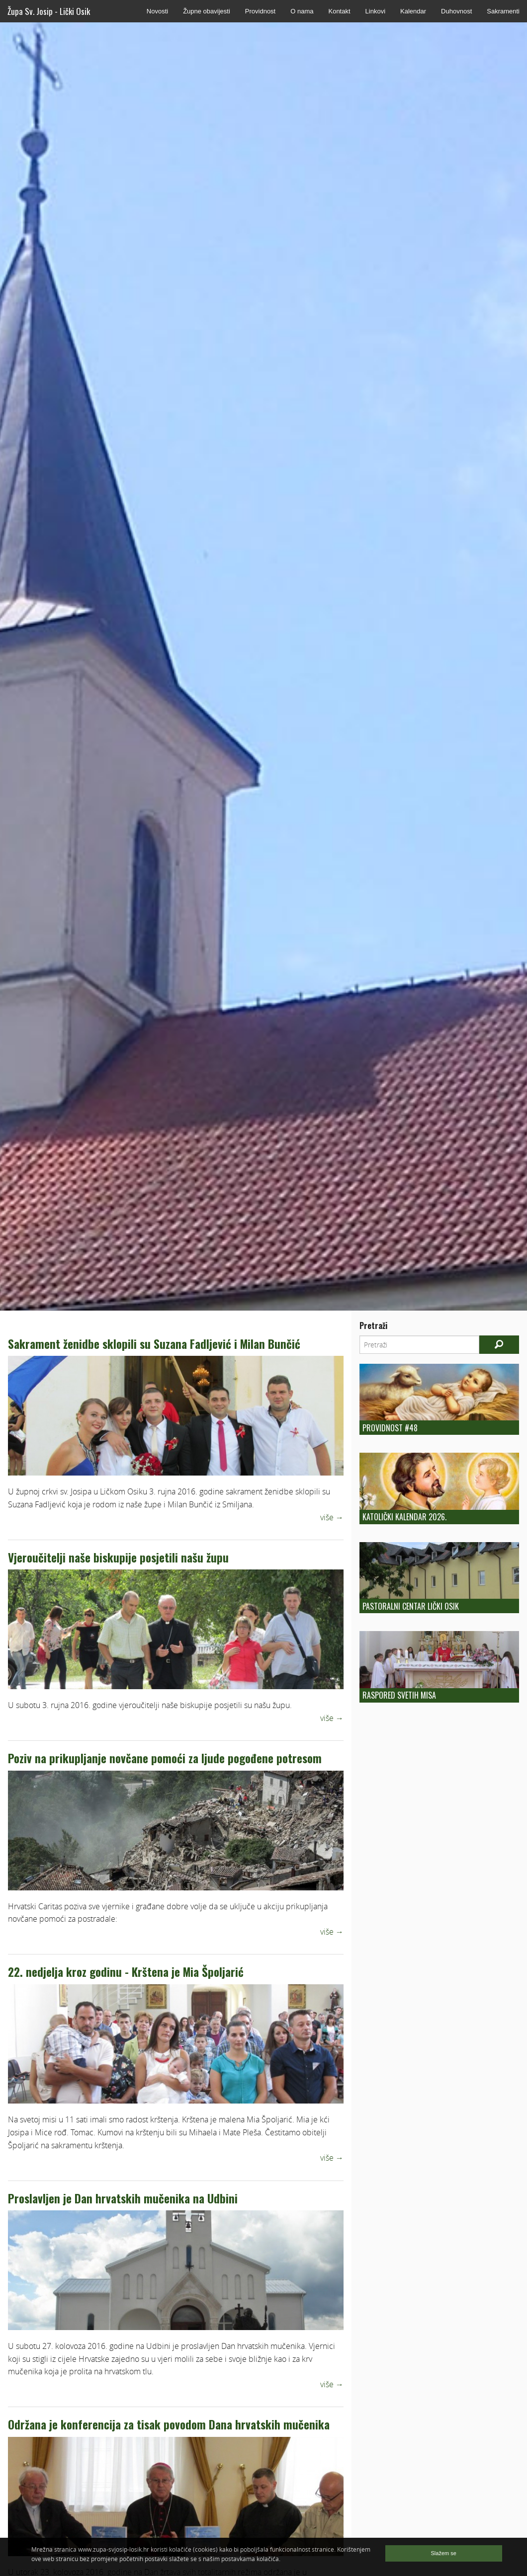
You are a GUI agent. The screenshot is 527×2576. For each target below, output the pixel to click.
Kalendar (413, 11)
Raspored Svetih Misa (399, 1695)
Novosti (157, 11)
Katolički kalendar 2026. (404, 1517)
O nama (301, 11)
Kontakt (339, 11)
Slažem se (443, 2553)
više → (332, 1517)
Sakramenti (503, 11)
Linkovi (375, 11)
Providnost (260, 11)
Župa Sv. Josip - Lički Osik (48, 11)
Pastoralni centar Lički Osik (410, 1606)
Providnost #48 (390, 1428)
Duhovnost (456, 11)
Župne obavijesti (206, 11)
